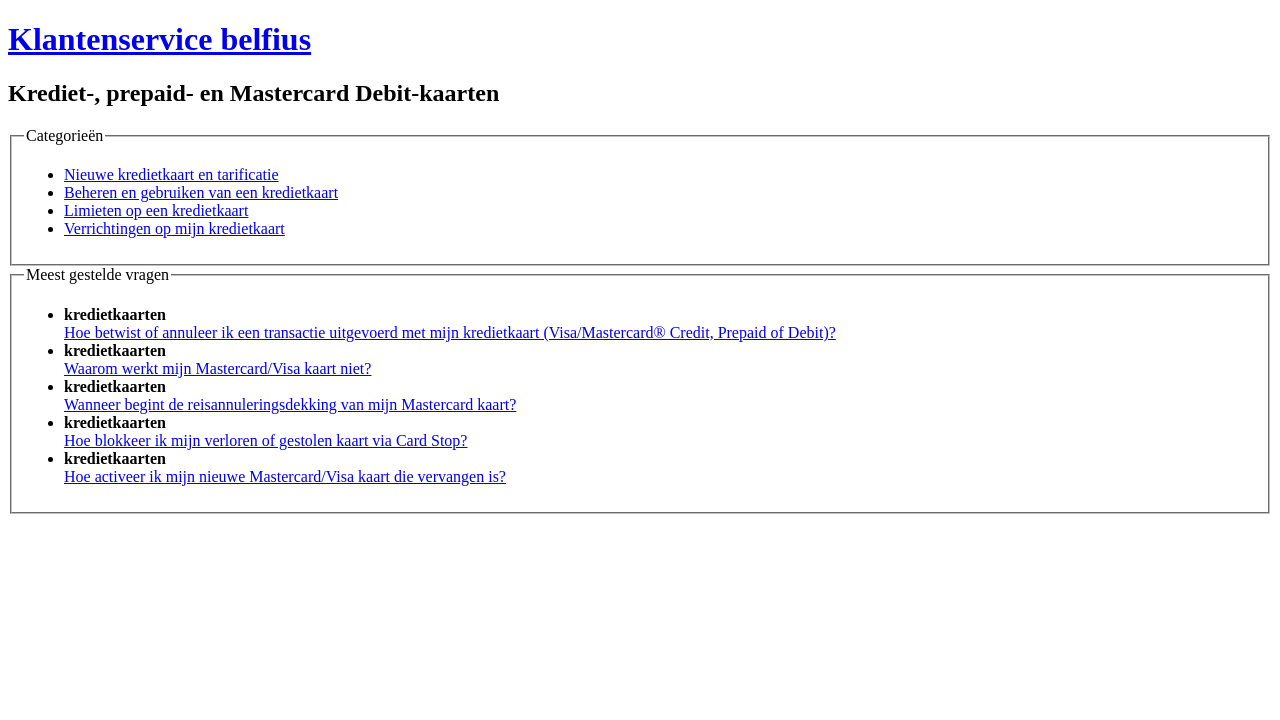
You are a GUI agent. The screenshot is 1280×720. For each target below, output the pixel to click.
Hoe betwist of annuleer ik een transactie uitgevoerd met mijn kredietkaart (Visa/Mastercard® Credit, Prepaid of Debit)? (450, 332)
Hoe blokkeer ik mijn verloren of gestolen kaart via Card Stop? (265, 440)
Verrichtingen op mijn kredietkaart (174, 228)
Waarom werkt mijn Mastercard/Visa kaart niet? (217, 368)
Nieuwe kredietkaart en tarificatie (171, 174)
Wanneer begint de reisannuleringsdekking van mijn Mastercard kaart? (290, 404)
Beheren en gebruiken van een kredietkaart (201, 192)
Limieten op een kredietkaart (156, 210)
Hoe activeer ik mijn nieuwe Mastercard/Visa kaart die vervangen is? (285, 476)
